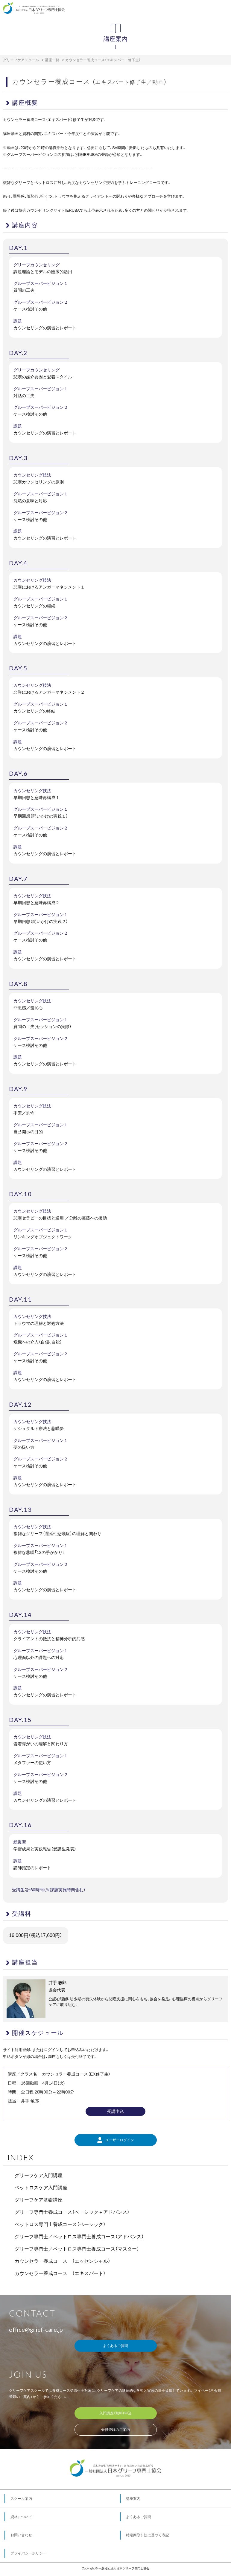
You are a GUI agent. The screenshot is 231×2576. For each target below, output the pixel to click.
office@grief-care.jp (36, 2329)
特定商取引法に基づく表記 (147, 2535)
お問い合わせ (21, 2535)
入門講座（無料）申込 (115, 2413)
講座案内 (133, 2499)
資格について (21, 2517)
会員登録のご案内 (115, 2430)
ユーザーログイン (115, 2140)
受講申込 (115, 2111)
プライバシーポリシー (28, 2553)
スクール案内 (21, 2499)
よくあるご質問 (115, 2346)
